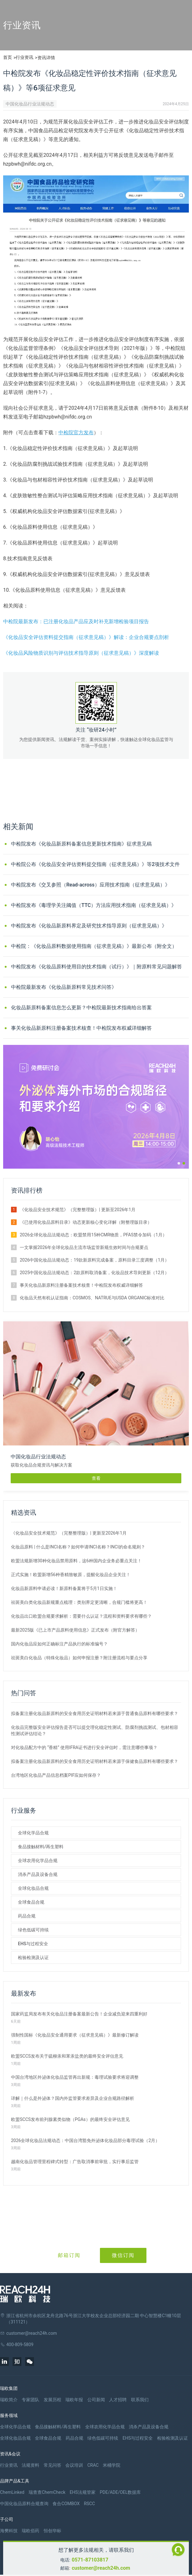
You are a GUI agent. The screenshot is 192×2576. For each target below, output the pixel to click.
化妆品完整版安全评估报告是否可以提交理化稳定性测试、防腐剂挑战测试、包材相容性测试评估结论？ (94, 1730)
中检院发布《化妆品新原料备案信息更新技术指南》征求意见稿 (81, 844)
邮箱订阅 (69, 2255)
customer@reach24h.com (101, 2568)
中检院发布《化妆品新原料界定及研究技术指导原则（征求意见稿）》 (89, 926)
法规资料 (30, 2465)
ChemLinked (12, 2492)
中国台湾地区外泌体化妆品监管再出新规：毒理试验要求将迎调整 (75, 2077)
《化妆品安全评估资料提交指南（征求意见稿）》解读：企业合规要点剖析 (86, 637)
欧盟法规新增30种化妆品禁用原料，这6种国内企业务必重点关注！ (76, 1560)
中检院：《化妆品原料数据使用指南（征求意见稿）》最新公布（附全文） (94, 946)
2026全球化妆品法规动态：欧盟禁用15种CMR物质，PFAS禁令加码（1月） (93, 1234)
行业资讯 (24, 57)
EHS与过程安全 (33, 1943)
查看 (96, 1478)
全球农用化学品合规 (38, 1860)
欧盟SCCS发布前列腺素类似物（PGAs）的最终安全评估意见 (70, 2119)
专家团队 (30, 2399)
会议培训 (74, 2465)
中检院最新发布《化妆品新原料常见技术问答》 (64, 987)
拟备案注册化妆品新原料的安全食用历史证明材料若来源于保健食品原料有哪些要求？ (94, 1761)
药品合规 (27, 1915)
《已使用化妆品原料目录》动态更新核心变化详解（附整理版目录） (86, 1222)
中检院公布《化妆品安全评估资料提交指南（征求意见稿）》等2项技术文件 (95, 864)
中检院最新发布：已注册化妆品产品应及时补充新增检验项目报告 (76, 621)
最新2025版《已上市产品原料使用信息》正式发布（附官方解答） (75, 1630)
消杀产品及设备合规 (38, 1874)
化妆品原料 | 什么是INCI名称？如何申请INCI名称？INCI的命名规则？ (78, 1546)
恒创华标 (52, 2530)
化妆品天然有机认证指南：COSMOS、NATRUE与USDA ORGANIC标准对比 (92, 1297)
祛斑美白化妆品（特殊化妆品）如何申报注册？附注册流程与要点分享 (79, 1657)
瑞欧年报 (74, 2399)
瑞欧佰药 (30, 2530)
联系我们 (140, 2399)
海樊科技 (9, 2530)
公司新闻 (96, 2399)
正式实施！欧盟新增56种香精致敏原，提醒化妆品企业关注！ (70, 1574)
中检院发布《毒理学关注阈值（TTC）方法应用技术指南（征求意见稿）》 (93, 905)
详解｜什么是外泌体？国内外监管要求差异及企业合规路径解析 (72, 2098)
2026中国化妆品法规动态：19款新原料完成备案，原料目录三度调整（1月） (94, 1259)
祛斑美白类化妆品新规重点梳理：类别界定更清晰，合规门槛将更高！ (79, 1602)
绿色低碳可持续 (33, 1929)
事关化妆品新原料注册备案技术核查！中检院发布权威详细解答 (81, 1028)
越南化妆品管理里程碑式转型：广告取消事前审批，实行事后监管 (75, 2161)
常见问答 (52, 2465)
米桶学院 (111, 2465)
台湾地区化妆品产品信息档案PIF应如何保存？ (56, 1775)
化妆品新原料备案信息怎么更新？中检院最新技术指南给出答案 (81, 1008)
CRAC (93, 2465)
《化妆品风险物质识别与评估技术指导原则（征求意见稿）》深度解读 (81, 653)
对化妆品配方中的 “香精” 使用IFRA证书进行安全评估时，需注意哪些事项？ (84, 1747)
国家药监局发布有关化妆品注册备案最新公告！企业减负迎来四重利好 (79, 2013)
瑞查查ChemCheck (47, 2492)
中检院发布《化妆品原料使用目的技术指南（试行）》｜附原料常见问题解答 (96, 967)
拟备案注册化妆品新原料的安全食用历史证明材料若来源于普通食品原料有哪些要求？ (94, 1713)
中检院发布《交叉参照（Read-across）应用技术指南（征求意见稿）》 (90, 885)
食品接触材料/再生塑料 (40, 1846)
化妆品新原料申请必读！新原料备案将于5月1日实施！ (64, 1588)
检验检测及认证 (33, 1957)
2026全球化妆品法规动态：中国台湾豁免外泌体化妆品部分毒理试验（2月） (85, 2140)
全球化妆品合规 (33, 1888)
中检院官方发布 (76, 433)
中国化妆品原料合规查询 (24, 2503)
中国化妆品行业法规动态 (30, 103)
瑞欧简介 (9, 2399)
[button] (179, 1163)
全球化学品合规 (33, 1832)
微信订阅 (123, 2255)
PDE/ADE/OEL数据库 (120, 2492)
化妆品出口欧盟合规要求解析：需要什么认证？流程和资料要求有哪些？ (81, 1616)
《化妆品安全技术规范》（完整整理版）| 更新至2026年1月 (77, 1209)
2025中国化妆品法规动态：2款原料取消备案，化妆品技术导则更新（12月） (94, 1272)
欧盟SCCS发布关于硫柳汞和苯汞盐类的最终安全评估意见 (67, 2056)
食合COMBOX (66, 2503)
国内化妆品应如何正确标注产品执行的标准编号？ (59, 1643)
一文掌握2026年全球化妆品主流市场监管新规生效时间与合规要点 (84, 1247)
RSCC (89, 2503)
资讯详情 (46, 57)
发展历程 (52, 2399)
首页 (7, 57)
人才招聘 (118, 2399)
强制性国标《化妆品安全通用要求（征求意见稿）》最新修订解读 (75, 2034)
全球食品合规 (31, 1902)
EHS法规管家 (83, 2492)
